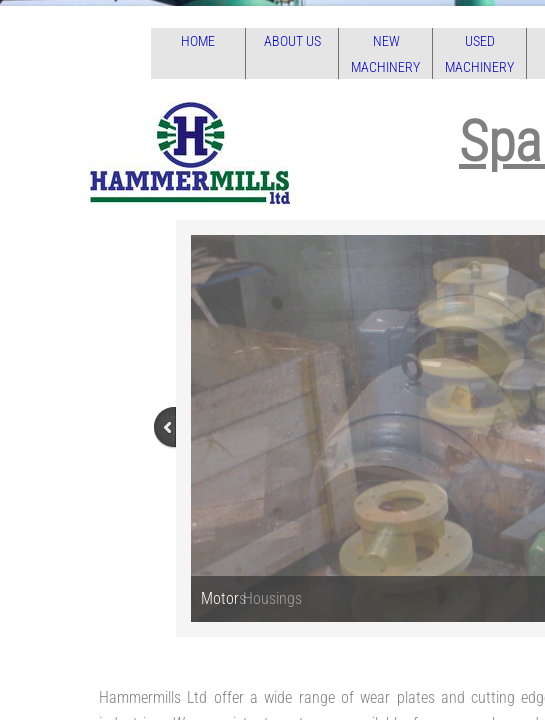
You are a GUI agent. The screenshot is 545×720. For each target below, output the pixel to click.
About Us (292, 41)
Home (198, 41)
